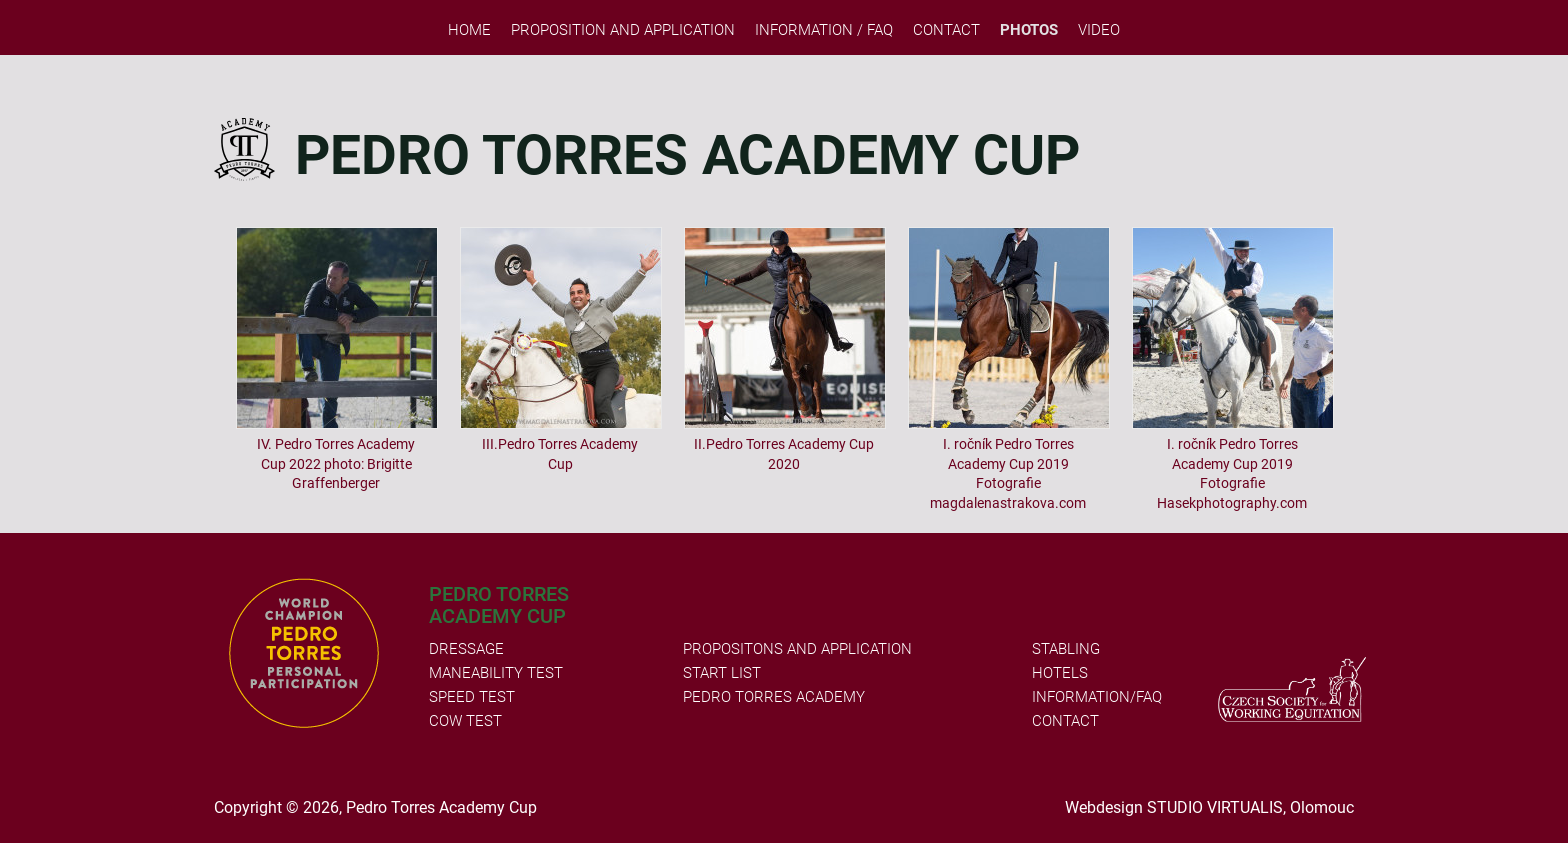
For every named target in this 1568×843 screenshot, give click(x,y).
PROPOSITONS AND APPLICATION (797, 649)
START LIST (722, 673)
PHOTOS (1029, 30)
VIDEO (1099, 30)
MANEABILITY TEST (496, 673)
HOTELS (1060, 673)
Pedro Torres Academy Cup (441, 807)
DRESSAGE (466, 649)
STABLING (1066, 649)
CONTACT (1065, 721)
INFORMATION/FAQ (1097, 697)
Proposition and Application (623, 30)
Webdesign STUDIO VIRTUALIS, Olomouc (1209, 807)
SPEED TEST (472, 697)
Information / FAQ (824, 30)
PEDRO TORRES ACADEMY (774, 697)
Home (469, 30)
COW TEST (465, 721)
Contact (946, 30)
